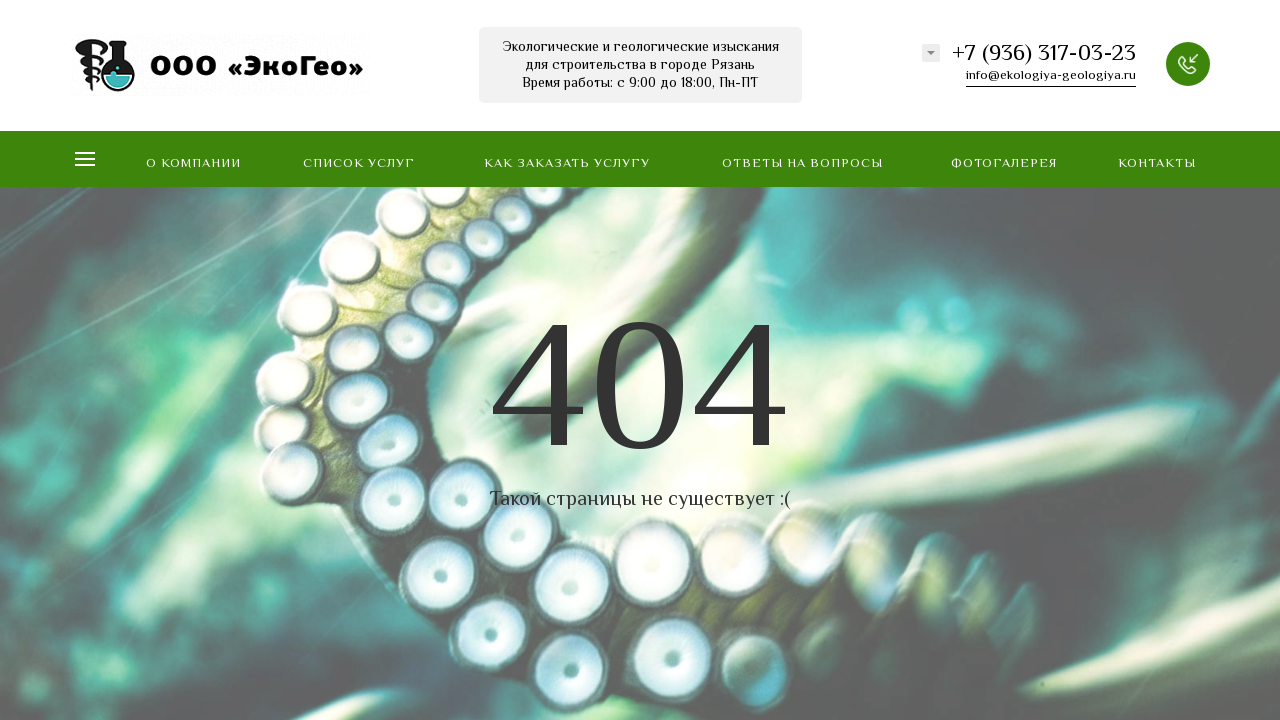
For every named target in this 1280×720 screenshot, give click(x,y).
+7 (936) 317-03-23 (1044, 55)
